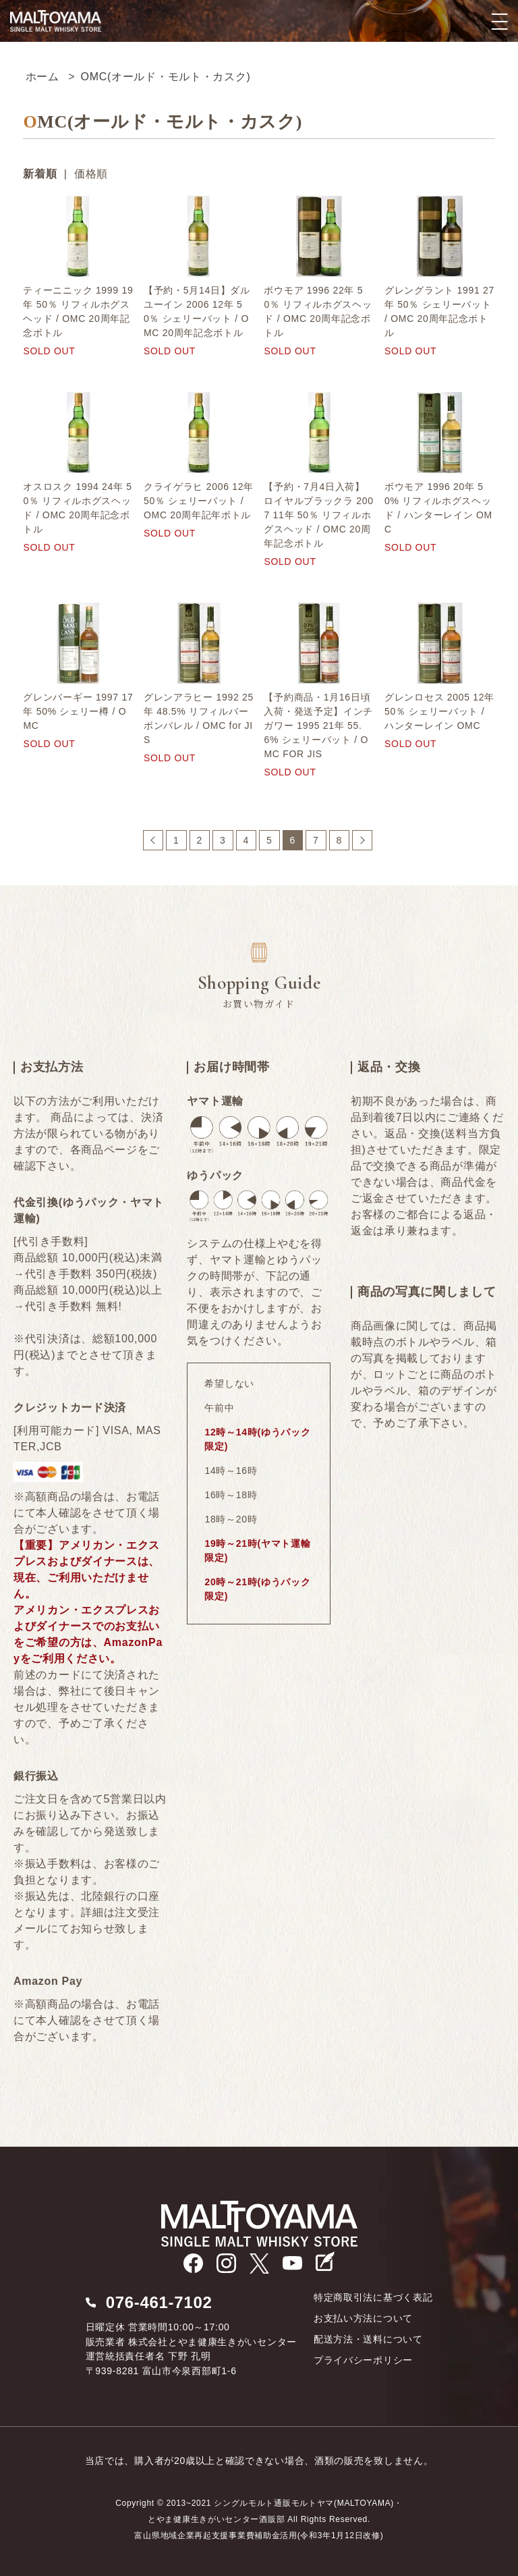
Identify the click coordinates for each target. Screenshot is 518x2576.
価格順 (91, 174)
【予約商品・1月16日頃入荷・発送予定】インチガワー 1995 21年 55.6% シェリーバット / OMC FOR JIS (318, 725)
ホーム (42, 76)
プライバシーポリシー (363, 2360)
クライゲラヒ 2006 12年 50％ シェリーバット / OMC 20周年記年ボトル (199, 500)
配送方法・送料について (368, 2339)
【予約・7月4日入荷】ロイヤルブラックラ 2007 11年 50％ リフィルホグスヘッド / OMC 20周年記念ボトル (318, 515)
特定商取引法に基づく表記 (373, 2297)
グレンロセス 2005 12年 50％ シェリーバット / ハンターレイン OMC (439, 711)
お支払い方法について (363, 2318)
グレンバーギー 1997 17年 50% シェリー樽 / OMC (78, 711)
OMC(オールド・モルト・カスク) (166, 76)
